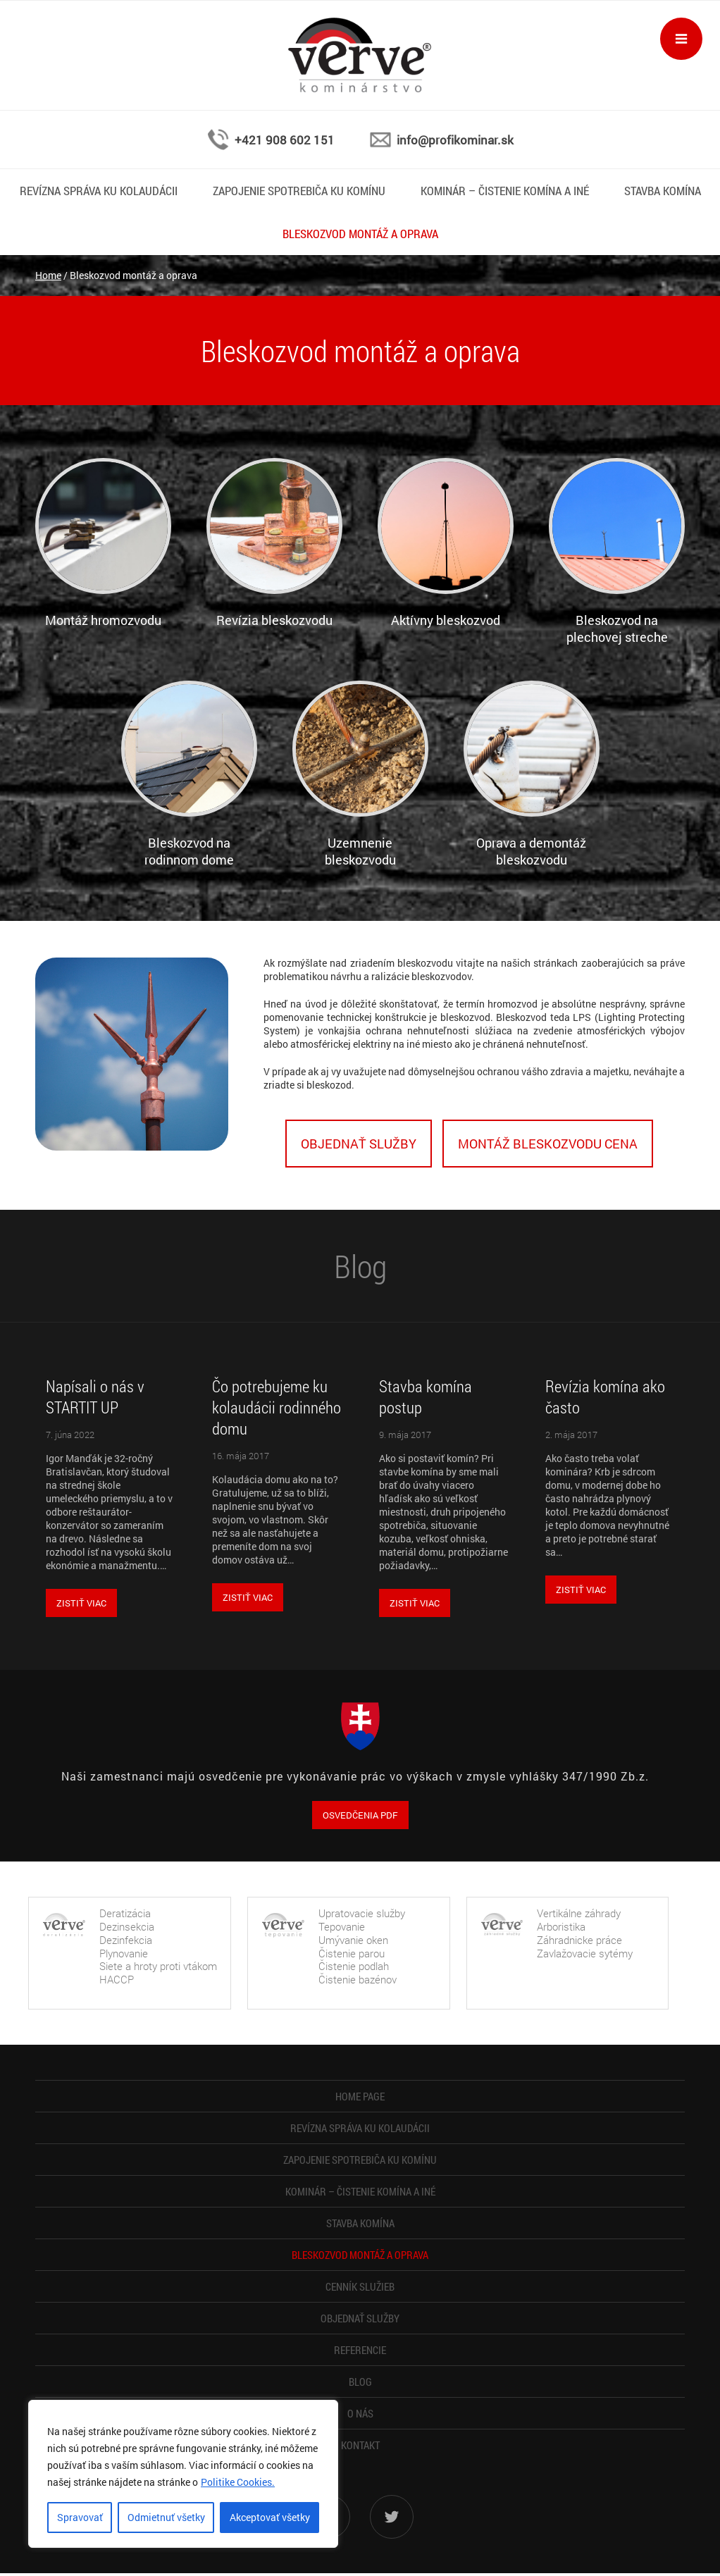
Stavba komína (662, 190)
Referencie (360, 2350)
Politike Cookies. (238, 2482)
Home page (360, 2096)
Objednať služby (358, 1143)
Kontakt (360, 2445)
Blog (360, 2381)
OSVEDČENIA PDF (360, 1815)
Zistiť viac (81, 1603)
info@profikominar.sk (455, 140)
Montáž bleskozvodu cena (548, 1143)
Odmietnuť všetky (166, 2517)
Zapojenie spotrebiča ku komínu (299, 190)
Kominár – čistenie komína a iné (505, 190)
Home (48, 275)
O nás (360, 2413)
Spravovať (80, 2517)
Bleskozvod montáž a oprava (360, 233)
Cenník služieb (360, 2286)
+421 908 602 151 (285, 140)
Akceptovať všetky (270, 2517)
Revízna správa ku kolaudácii (99, 190)
